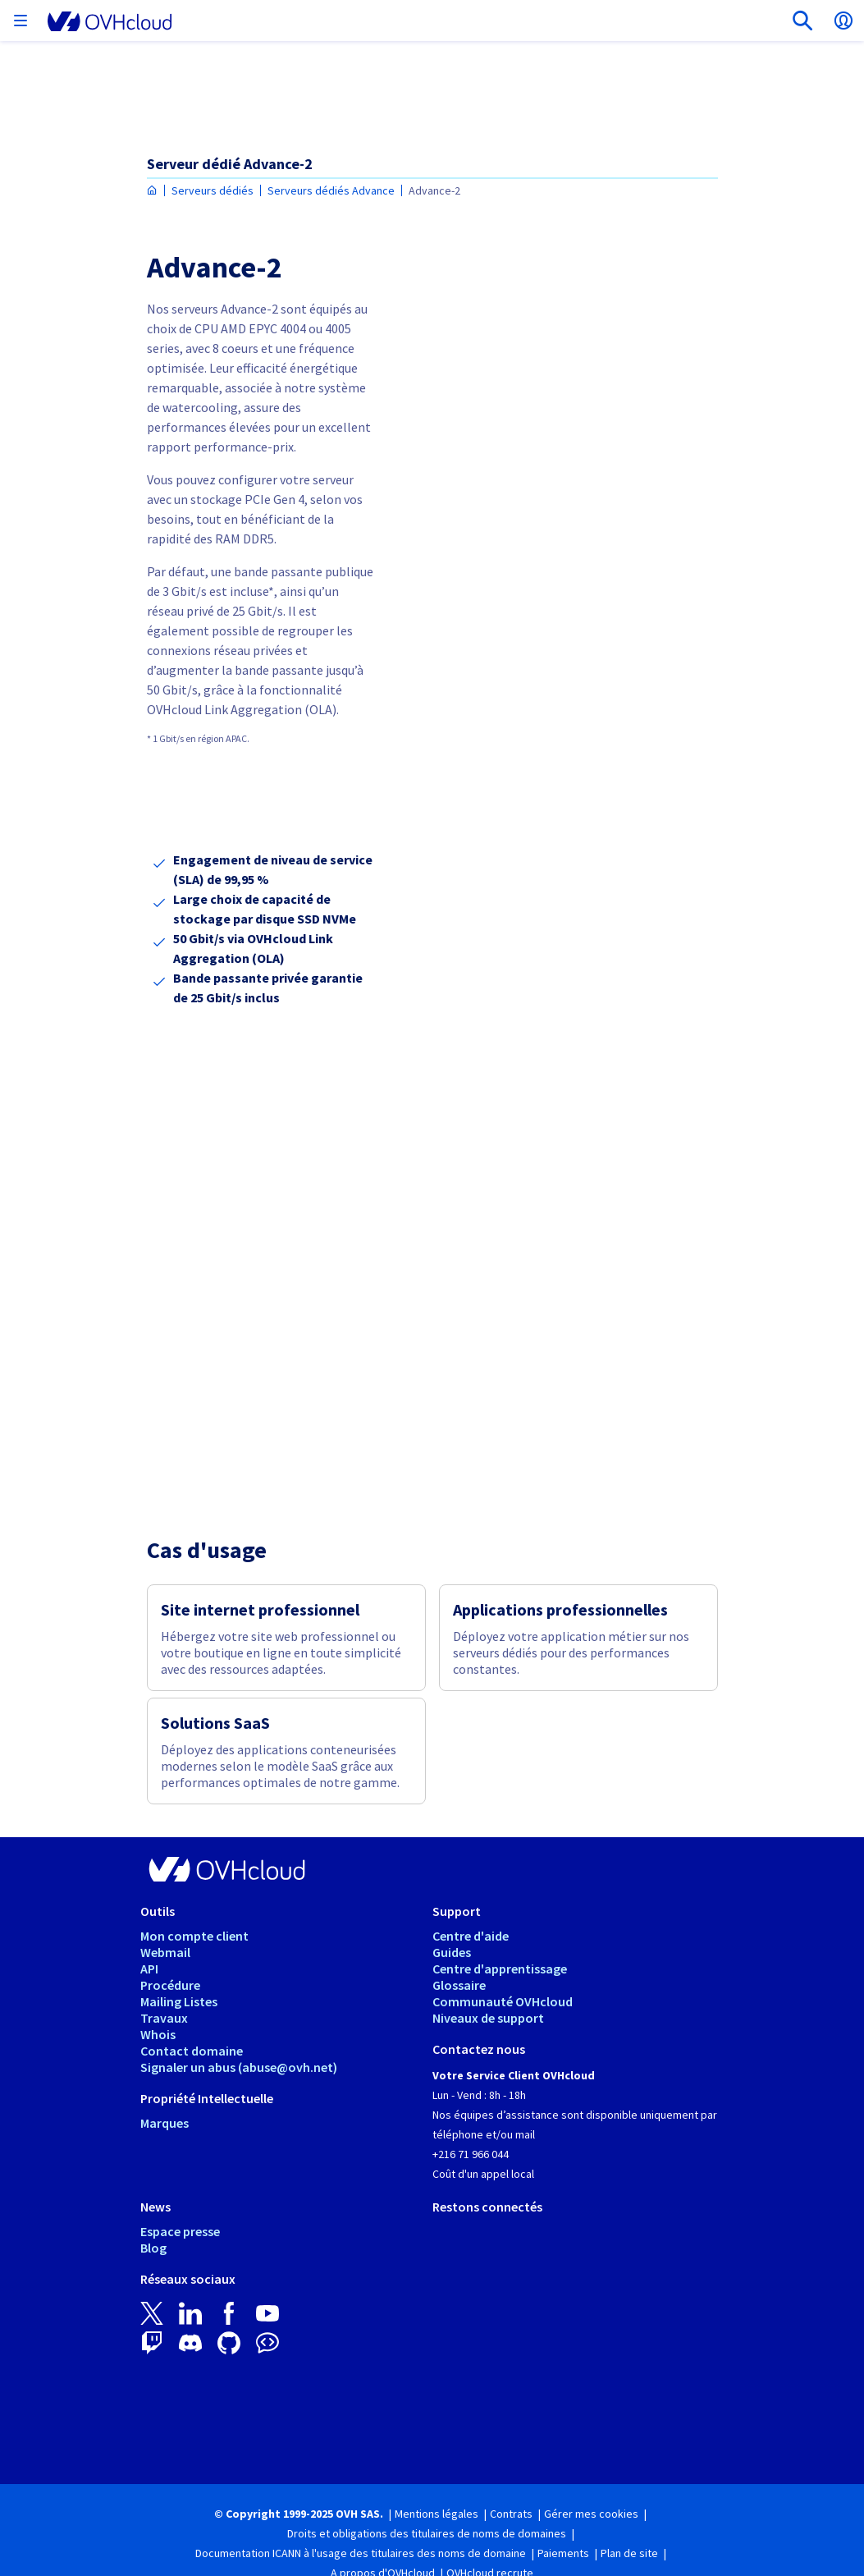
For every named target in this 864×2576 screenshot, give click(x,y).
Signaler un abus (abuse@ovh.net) (238, 2067)
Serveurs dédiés (212, 190)
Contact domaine (191, 2050)
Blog (153, 2247)
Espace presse (180, 2231)
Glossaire (459, 1985)
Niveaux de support (488, 2018)
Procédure (170, 1985)
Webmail (165, 1952)
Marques (164, 2123)
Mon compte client (194, 1935)
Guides (451, 1952)
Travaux (164, 2018)
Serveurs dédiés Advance (331, 190)
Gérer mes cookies (591, 2513)
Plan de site (629, 2553)
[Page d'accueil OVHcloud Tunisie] (152, 191)
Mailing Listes (178, 2001)
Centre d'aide (470, 1935)
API (149, 1968)
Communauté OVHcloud (502, 2001)
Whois (158, 2034)
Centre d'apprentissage (499, 1968)
